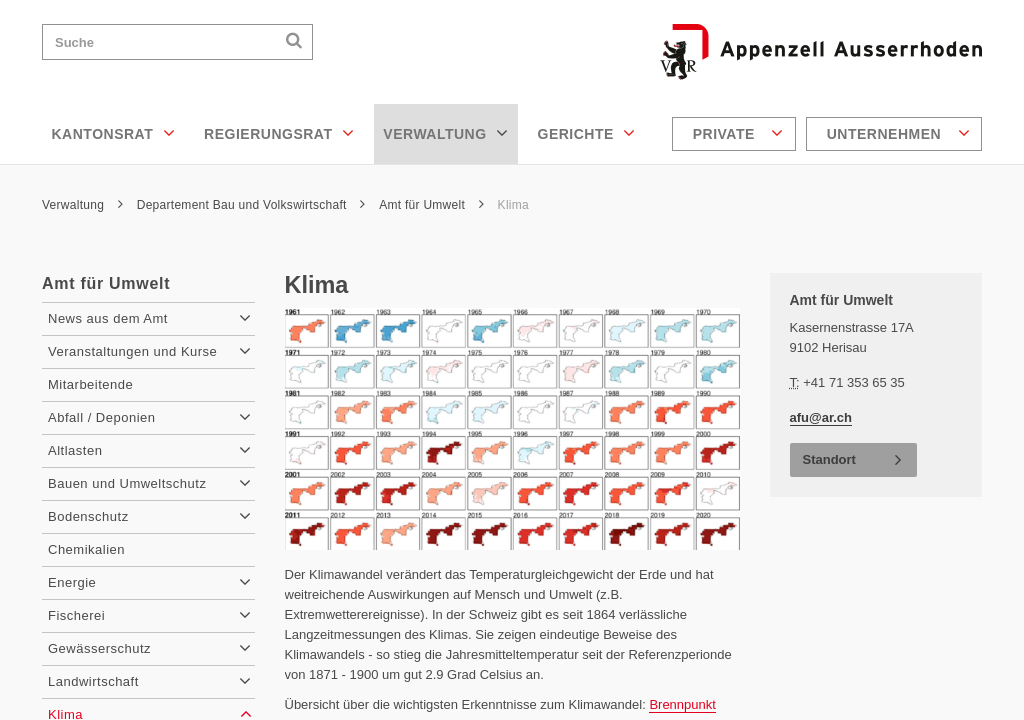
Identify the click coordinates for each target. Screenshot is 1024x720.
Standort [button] (829, 459)
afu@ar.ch (821, 417)
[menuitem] (736, 134)
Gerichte (587, 133)
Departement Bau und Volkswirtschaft (251, 205)
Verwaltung (445, 133)
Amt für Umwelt (431, 205)
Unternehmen (898, 133)
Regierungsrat (279, 133)
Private (738, 133)
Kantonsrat (114, 133)
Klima (513, 205)
